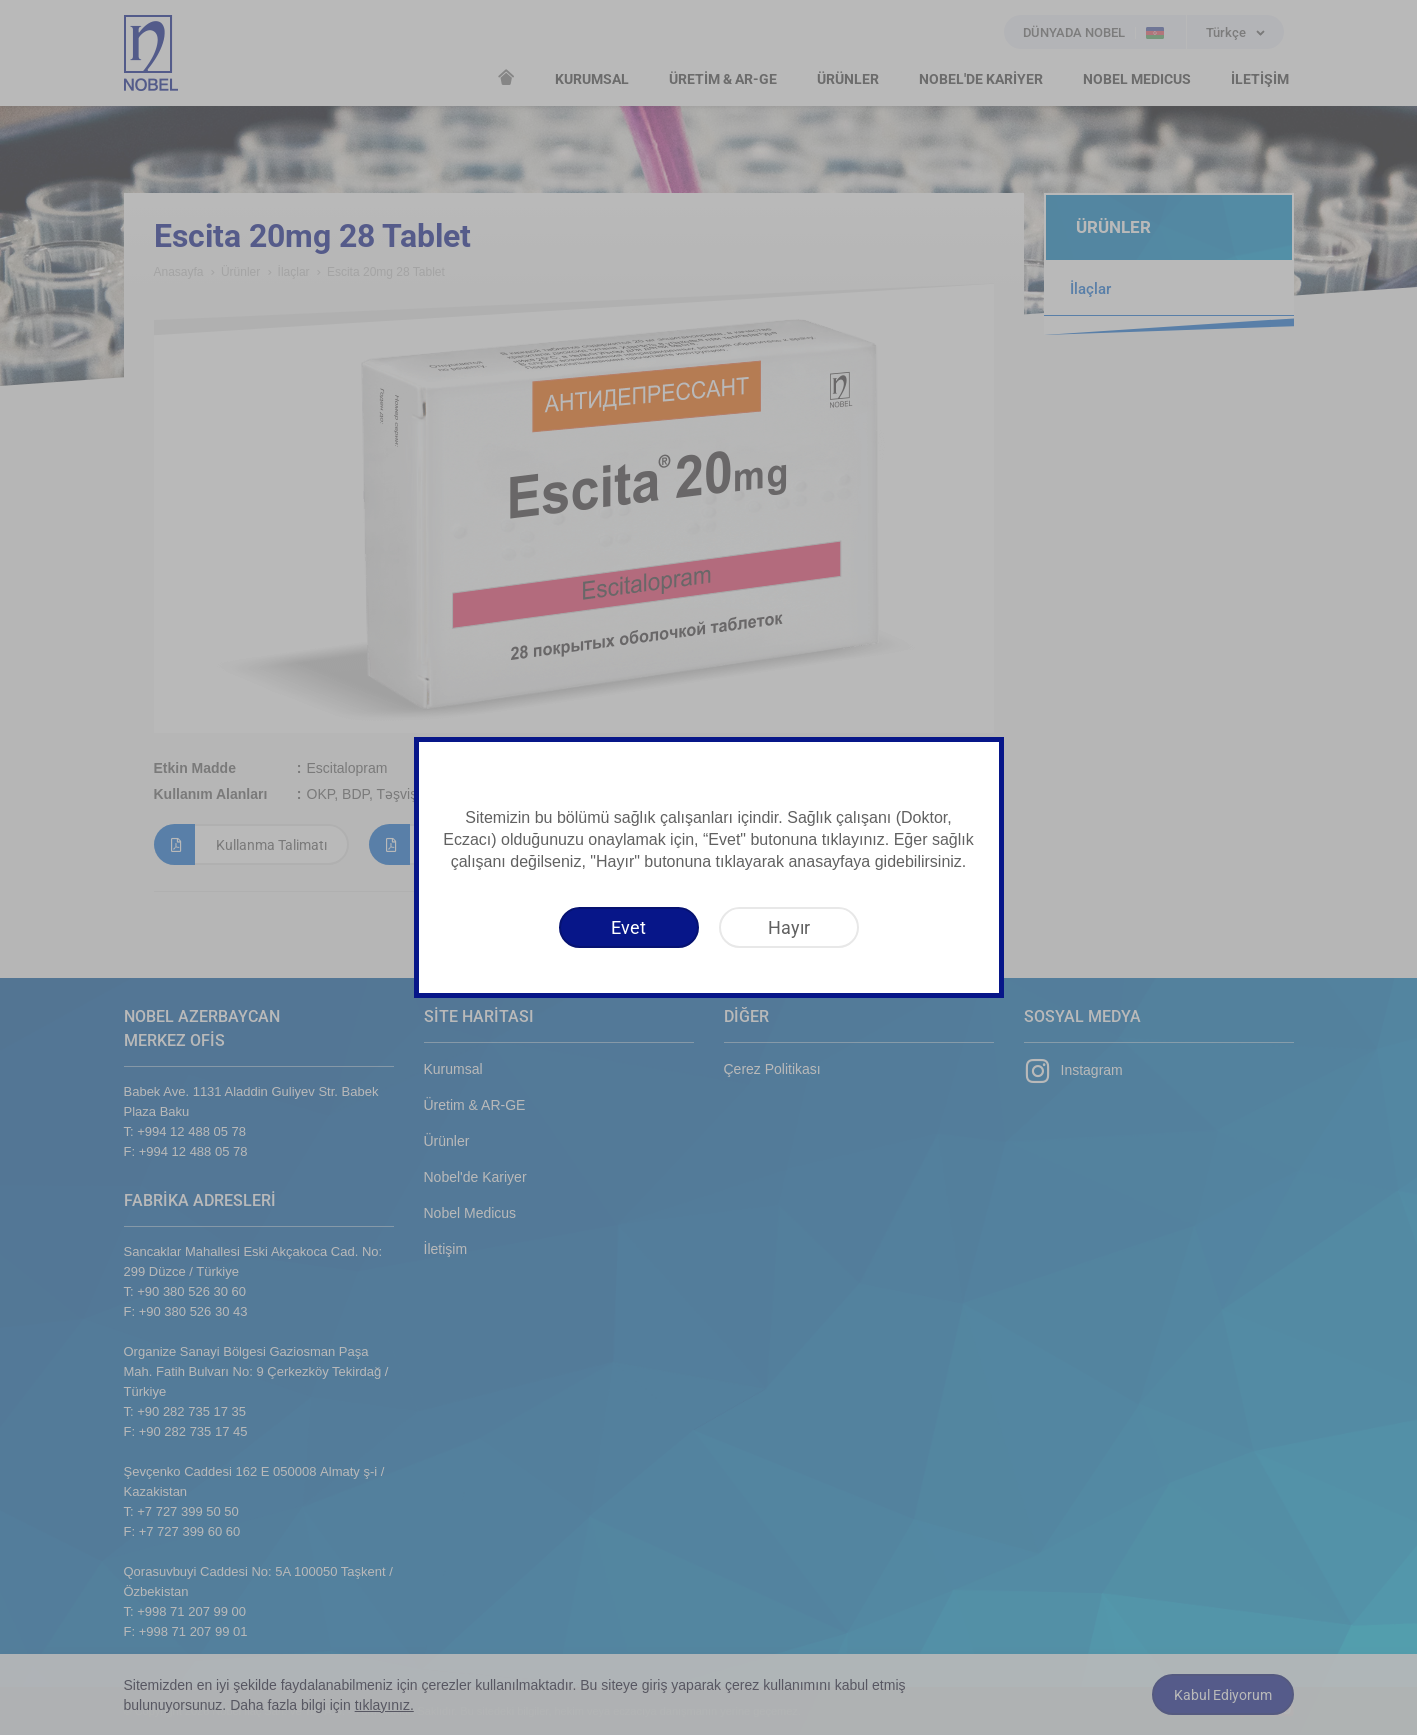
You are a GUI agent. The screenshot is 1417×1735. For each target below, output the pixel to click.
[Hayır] (789, 927)
